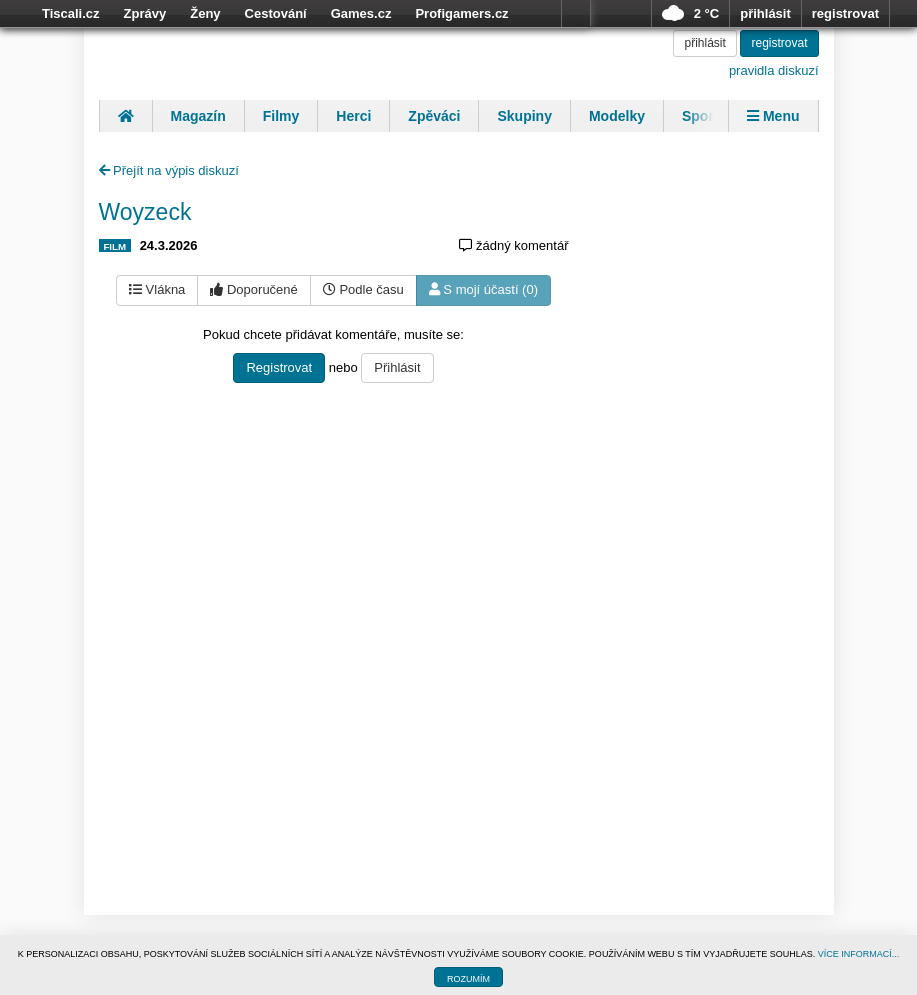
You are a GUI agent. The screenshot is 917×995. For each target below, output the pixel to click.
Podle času (363, 289)
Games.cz (361, 13)
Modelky (617, 116)
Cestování (276, 13)
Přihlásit (397, 367)
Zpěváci (434, 116)
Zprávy (145, 13)
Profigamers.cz (461, 13)
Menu (773, 116)
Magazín (198, 116)
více (576, 14)
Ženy (205, 13)
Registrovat (279, 367)
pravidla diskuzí (774, 70)
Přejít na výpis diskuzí (169, 170)
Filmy (281, 116)
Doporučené (253, 289)
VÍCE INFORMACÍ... (859, 954)
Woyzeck (145, 212)
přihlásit (765, 13)
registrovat (845, 13)
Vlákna (157, 289)
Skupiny (524, 116)
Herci (353, 116)
